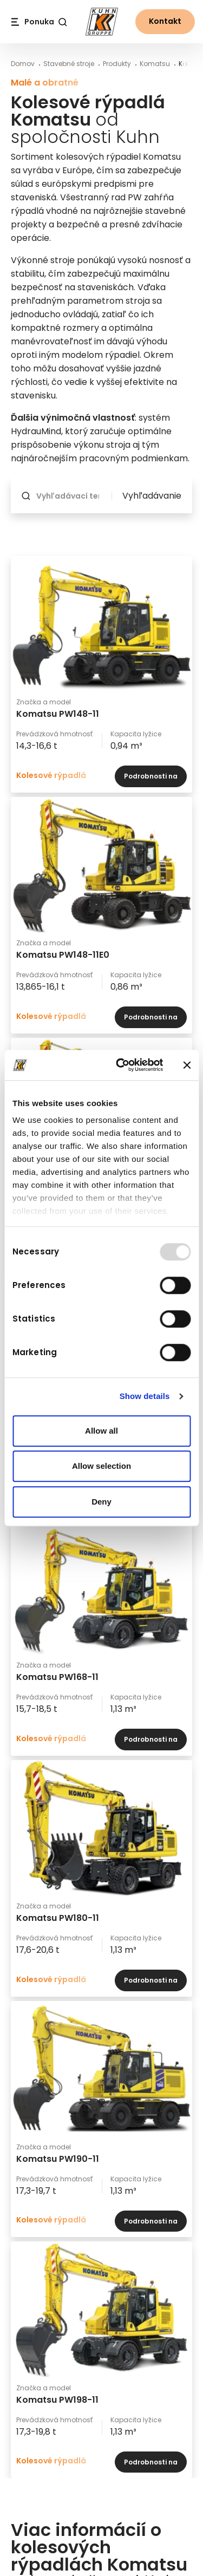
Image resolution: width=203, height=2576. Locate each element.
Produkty (117, 63)
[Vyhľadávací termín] (71, 496)
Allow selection (101, 1465)
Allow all (101, 1430)
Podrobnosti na (151, 776)
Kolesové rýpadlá (51, 775)
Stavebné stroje (68, 63)
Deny (101, 1501)
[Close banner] (187, 1065)
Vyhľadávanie (151, 496)
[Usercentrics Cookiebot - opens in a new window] (121, 1065)
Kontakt (165, 21)
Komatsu (155, 63)
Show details (145, 1396)
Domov (23, 63)
